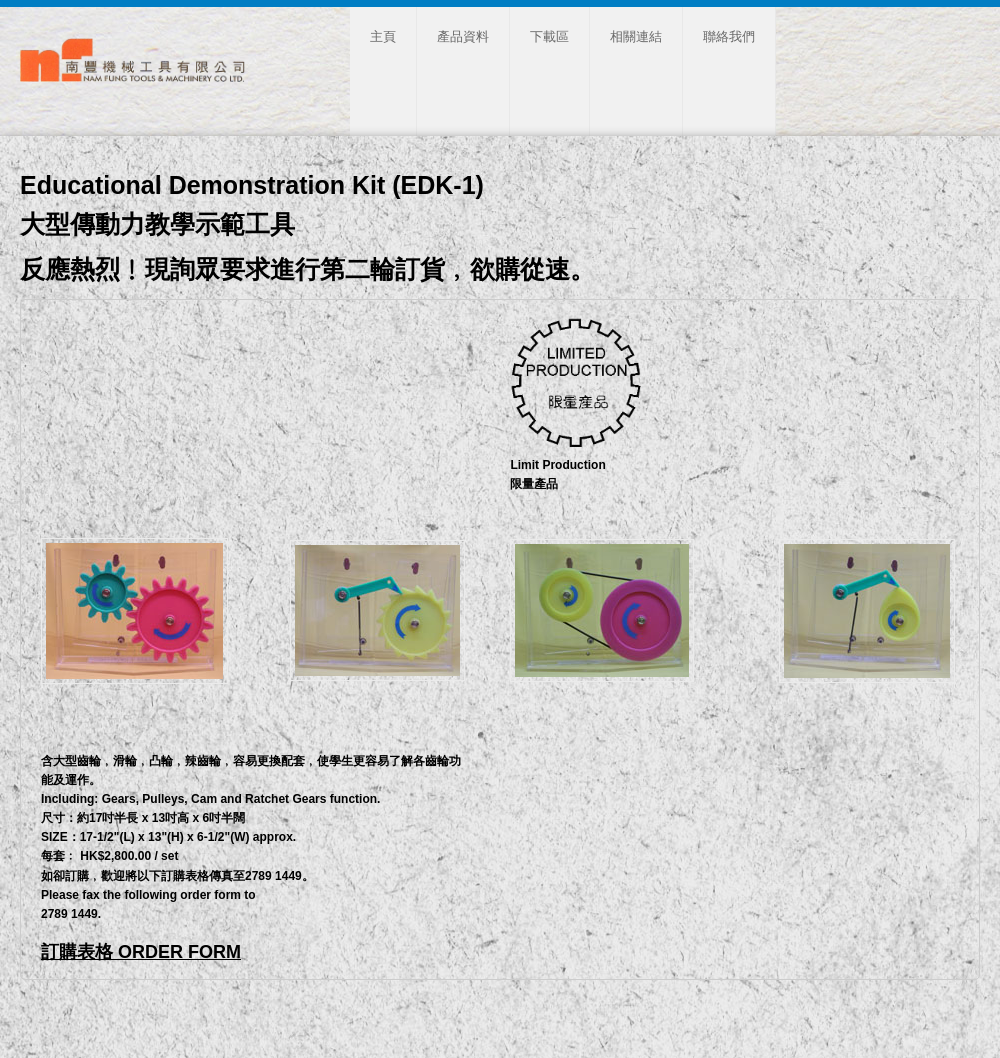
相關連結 (636, 36)
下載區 (549, 36)
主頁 (383, 36)
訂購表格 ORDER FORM (141, 952)
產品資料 (463, 36)
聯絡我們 (729, 36)
